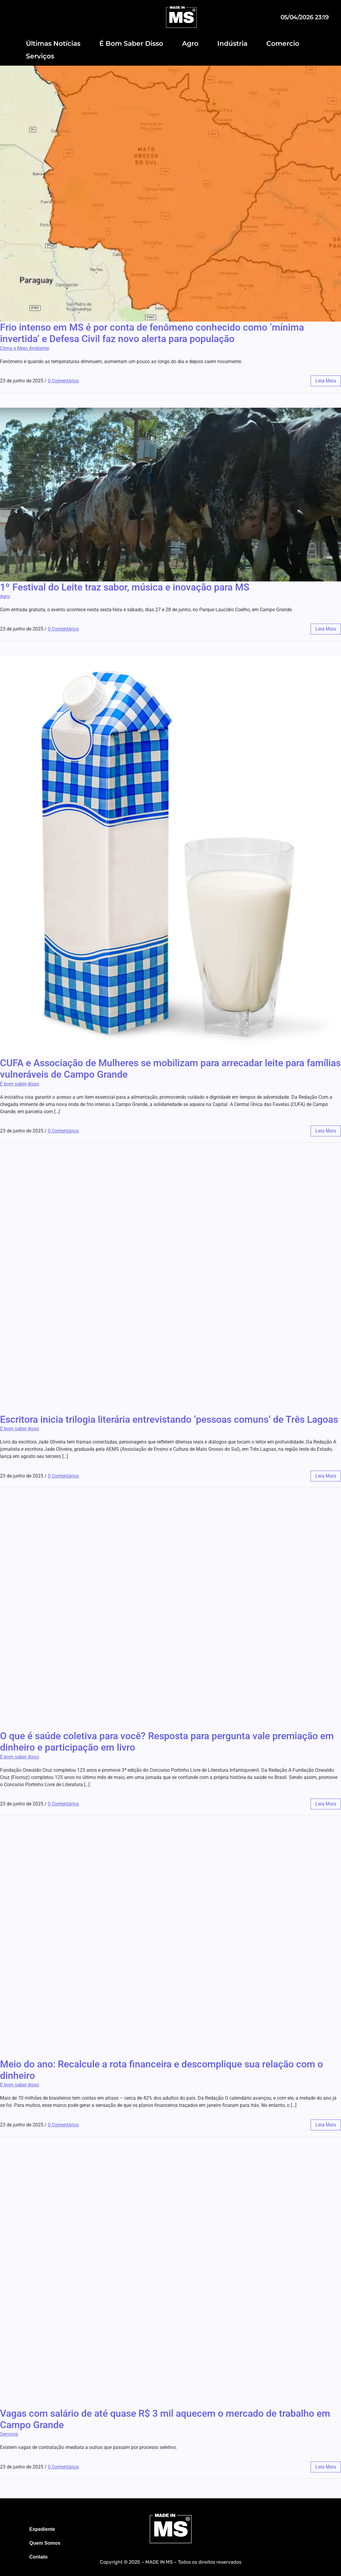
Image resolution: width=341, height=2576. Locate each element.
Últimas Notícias (53, 43)
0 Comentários (63, 381)
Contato (38, 2556)
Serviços (40, 56)
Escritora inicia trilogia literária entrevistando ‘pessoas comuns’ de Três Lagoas (169, 1419)
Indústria (232, 43)
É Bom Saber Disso (131, 43)
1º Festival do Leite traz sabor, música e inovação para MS (124, 587)
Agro (190, 43)
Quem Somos (44, 2543)
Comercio (282, 43)
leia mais (325, 381)
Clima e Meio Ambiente (24, 348)
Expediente (42, 2529)
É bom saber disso (19, 1084)
